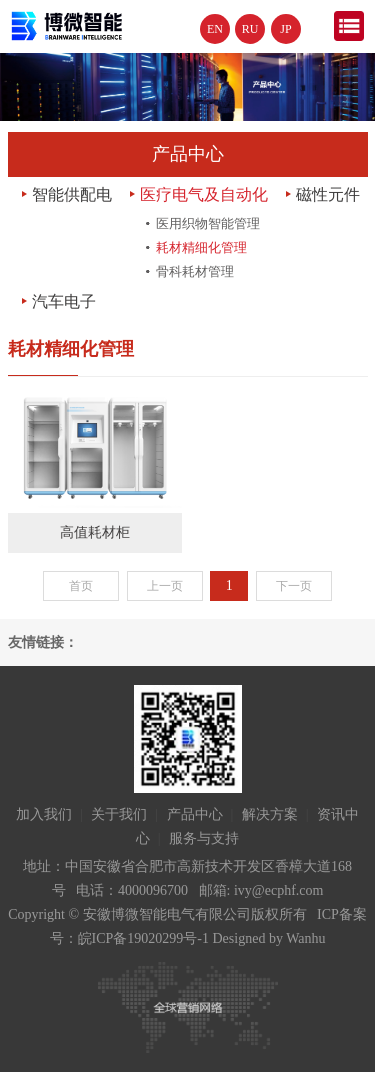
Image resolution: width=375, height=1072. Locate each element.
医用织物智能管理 (208, 223)
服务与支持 (204, 838)
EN (215, 29)
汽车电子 (64, 301)
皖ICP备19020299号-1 (143, 938)
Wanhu (305, 938)
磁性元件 (328, 194)
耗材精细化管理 (201, 247)
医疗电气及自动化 (204, 194)
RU (250, 29)
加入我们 (44, 814)
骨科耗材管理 (195, 271)
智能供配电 (72, 194)
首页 (81, 586)
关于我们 (119, 814)
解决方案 (270, 814)
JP (285, 29)
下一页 (294, 586)
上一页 (165, 586)
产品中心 (195, 814)
